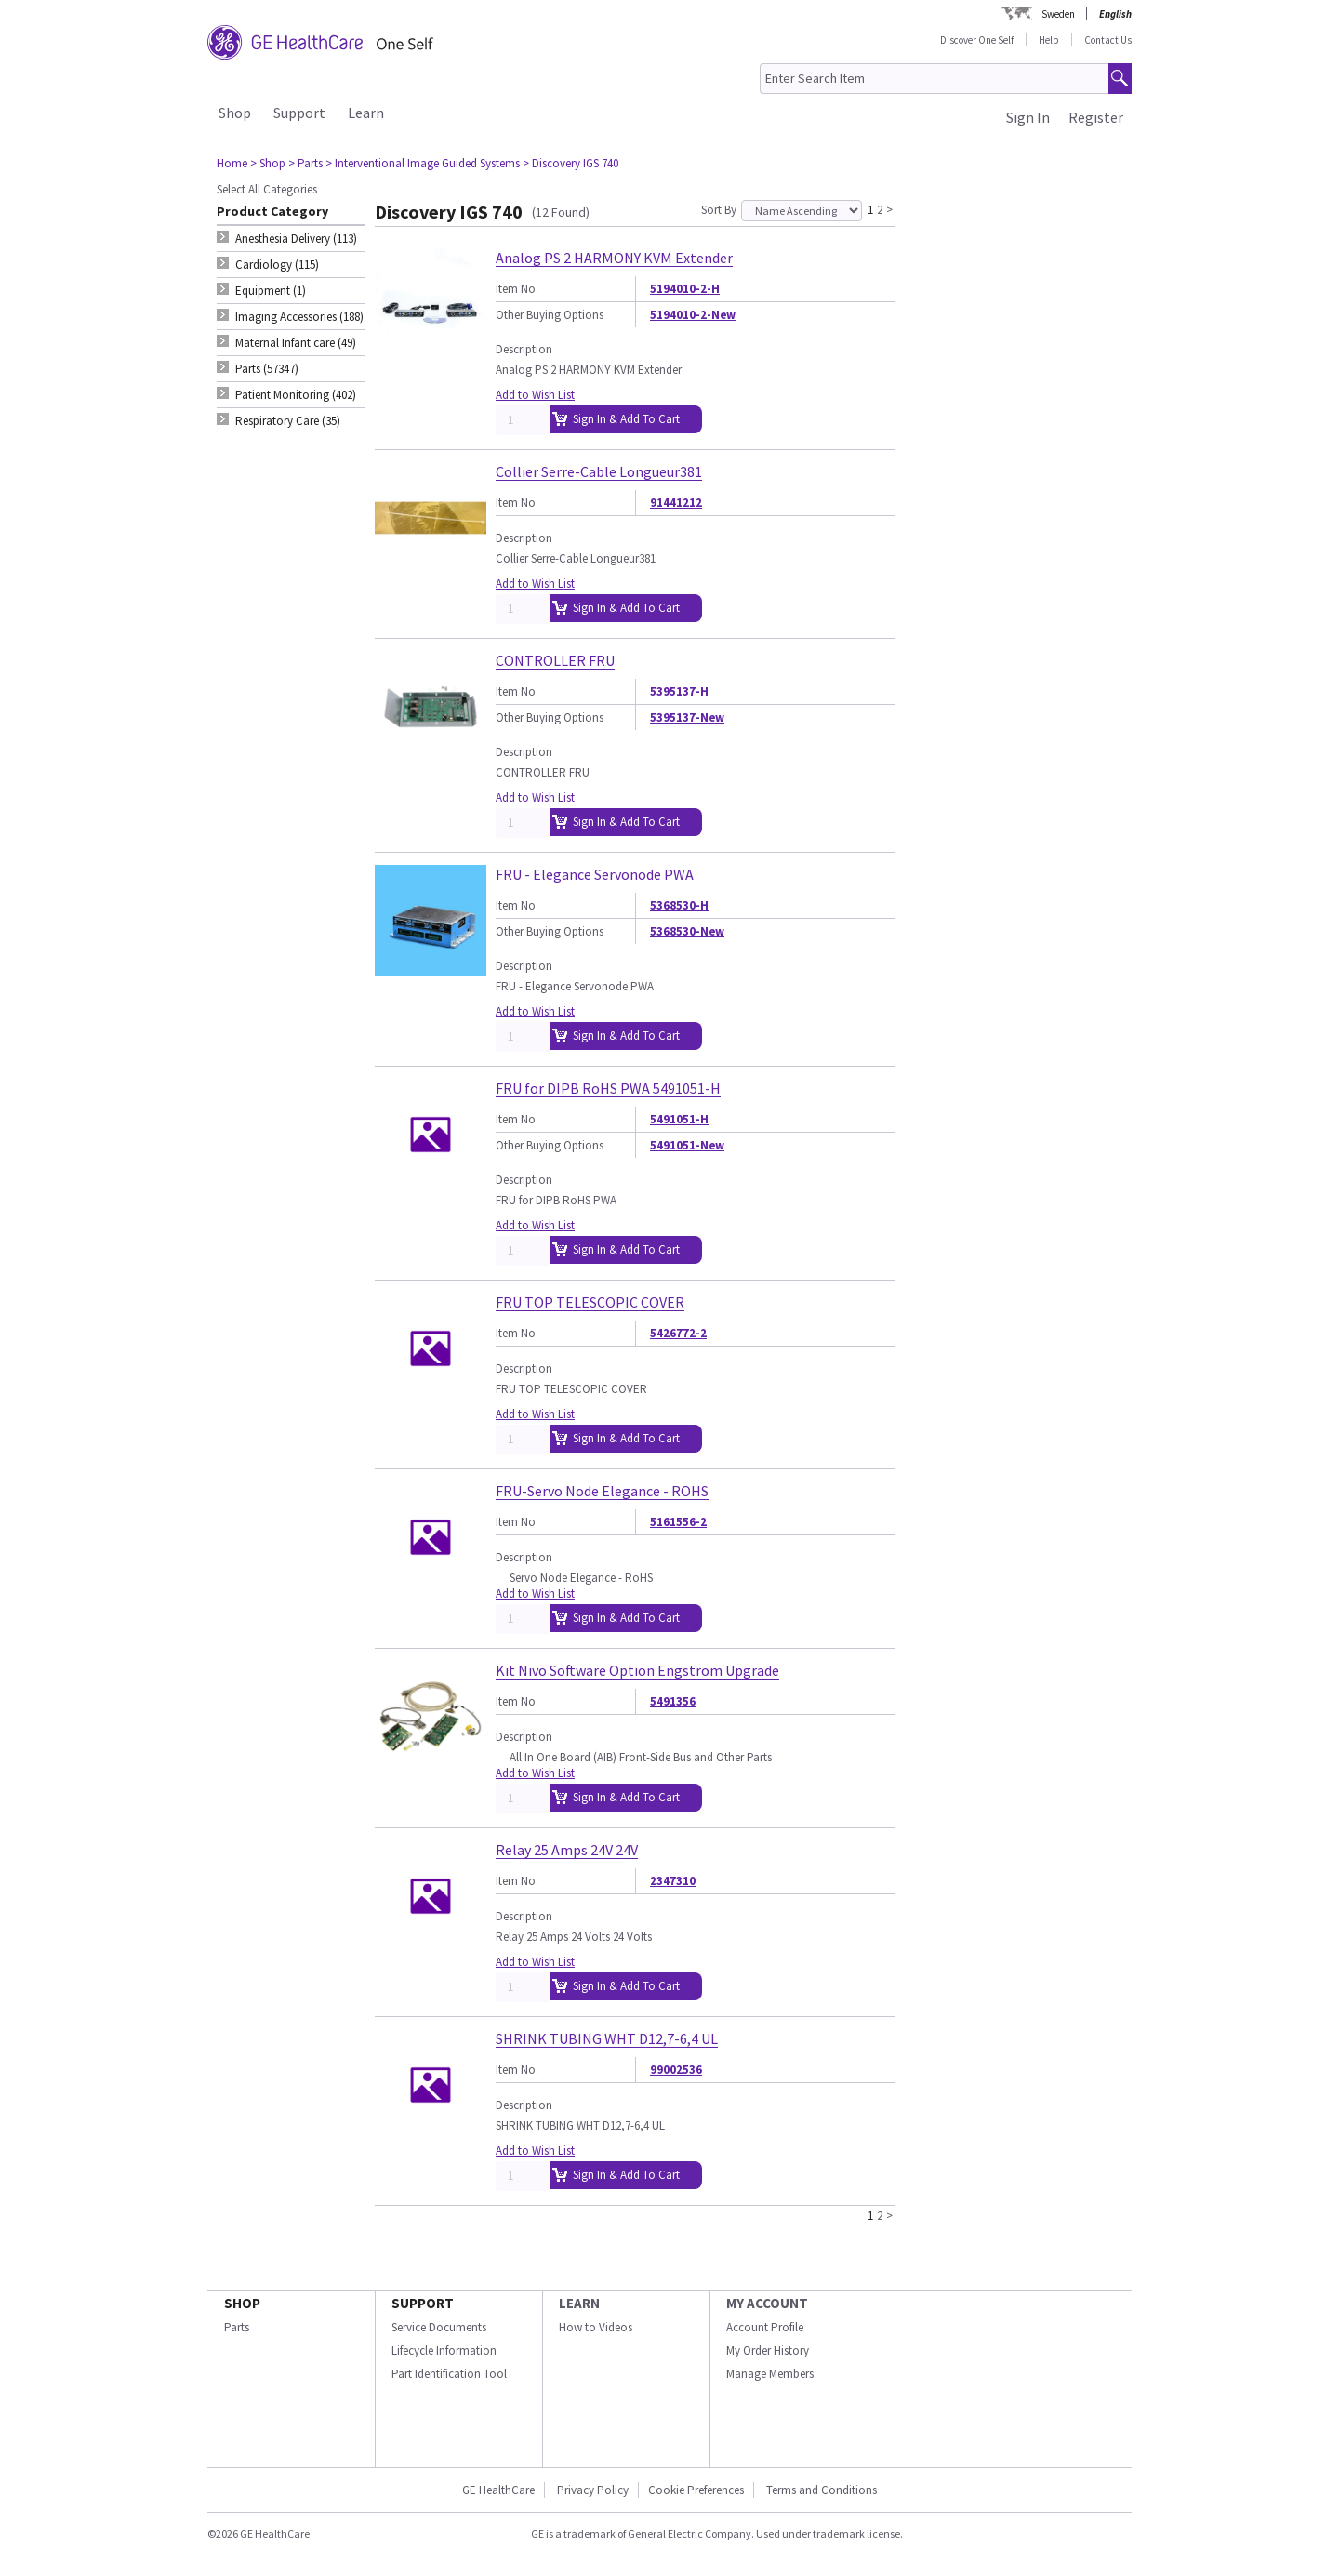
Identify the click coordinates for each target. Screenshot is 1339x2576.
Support (299, 112)
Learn (366, 112)
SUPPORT (422, 2303)
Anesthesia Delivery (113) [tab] (296, 238)
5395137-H (679, 691)
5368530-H (679, 905)
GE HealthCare (498, 2490)
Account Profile (764, 2327)
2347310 (673, 1881)
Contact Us (1108, 39)
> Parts (305, 163)
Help (1049, 39)
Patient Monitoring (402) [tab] (295, 395)
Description (524, 349)
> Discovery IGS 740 (570, 163)
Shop (235, 112)
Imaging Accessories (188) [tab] (299, 317)
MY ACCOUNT (767, 2303)
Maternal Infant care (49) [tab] (295, 343)
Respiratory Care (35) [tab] (287, 421)
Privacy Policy (591, 2490)
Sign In (1028, 117)
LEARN (579, 2303)
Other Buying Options (549, 315)
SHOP (242, 2303)
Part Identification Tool (449, 2374)
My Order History (767, 2350)
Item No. (517, 289)
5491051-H (679, 1119)
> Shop (267, 163)
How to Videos (595, 2327)
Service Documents (438, 2327)
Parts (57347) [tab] (266, 369)
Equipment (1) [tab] (270, 291)
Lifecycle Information (444, 2350)
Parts (236, 2327)
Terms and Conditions (821, 2490)
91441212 (676, 503)
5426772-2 (678, 1333)
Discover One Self (977, 39)
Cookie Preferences (696, 2490)
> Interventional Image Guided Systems (422, 163)
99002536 (676, 2070)
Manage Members (770, 2374)
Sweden (1058, 13)
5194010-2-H (685, 289)
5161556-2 (678, 1522)
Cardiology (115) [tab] (277, 264)
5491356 (673, 1701)
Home (232, 163)
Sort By (718, 210)
